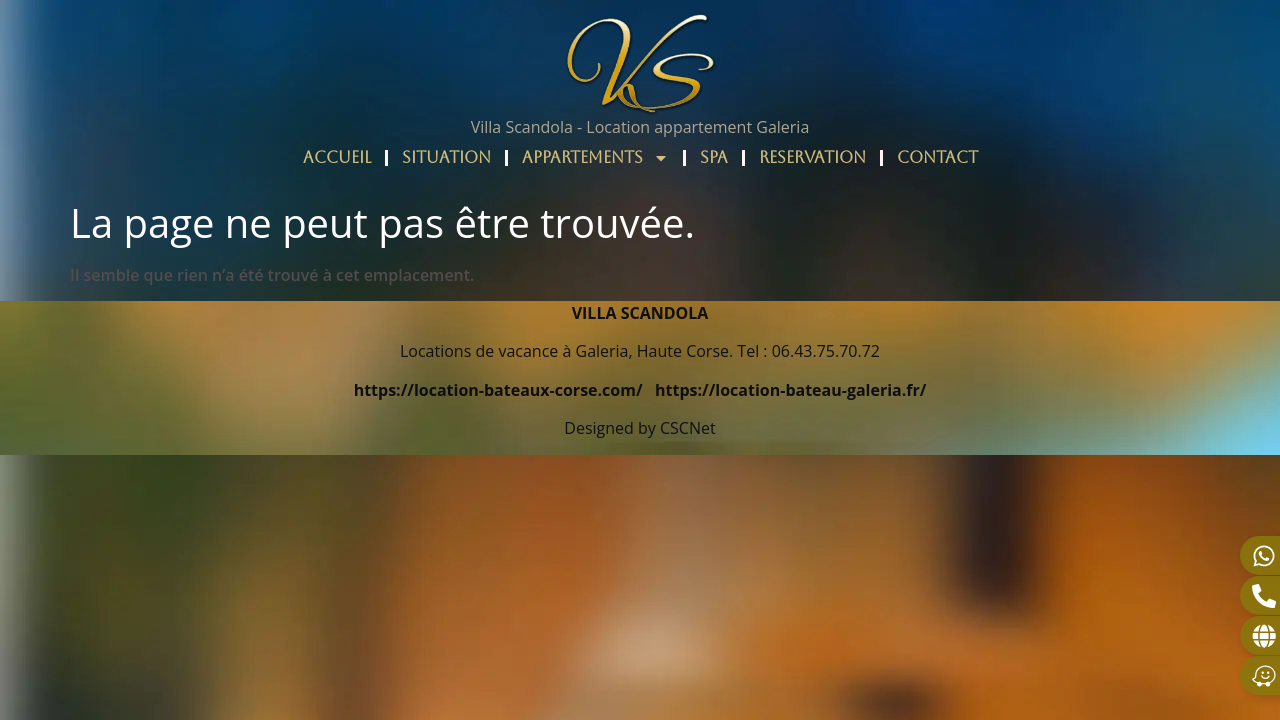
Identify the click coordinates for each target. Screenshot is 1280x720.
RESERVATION (812, 157)
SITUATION (446, 157)
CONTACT (937, 157)
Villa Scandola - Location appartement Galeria (640, 127)
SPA (714, 157)
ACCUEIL (337, 157)
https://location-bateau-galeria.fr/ (790, 390)
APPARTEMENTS (595, 158)
